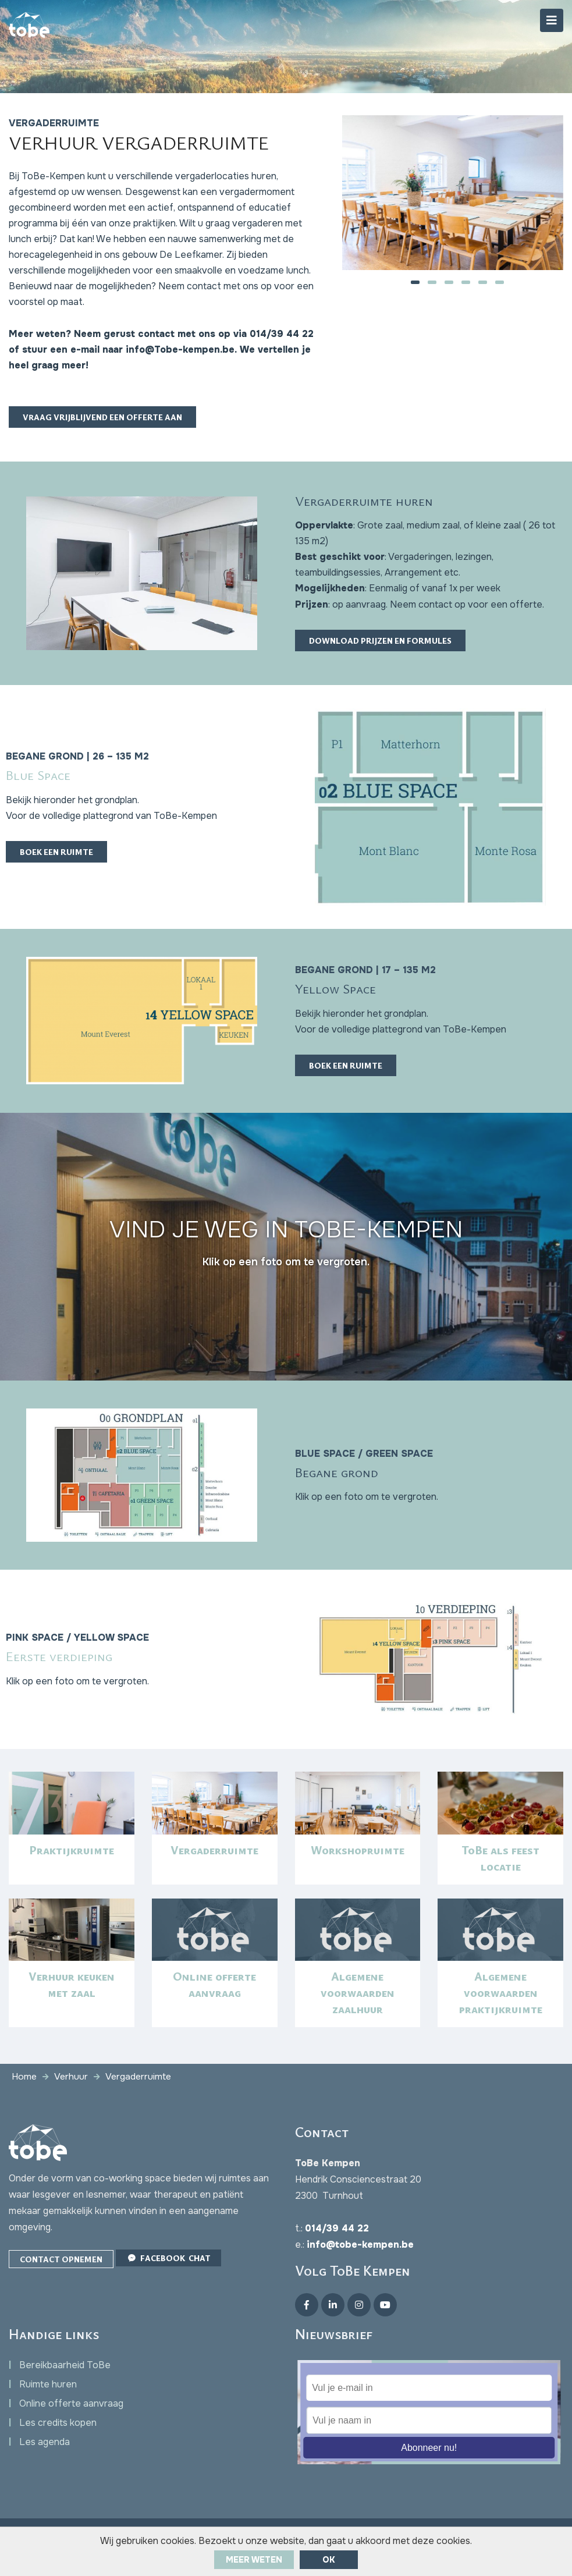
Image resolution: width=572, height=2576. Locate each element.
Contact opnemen (61, 2280)
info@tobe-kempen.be (360, 2265)
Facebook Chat (168, 2278)
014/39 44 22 (337, 2249)
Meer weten (254, 2559)
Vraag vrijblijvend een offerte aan (102, 425)
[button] (415, 283)
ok (328, 2559)
